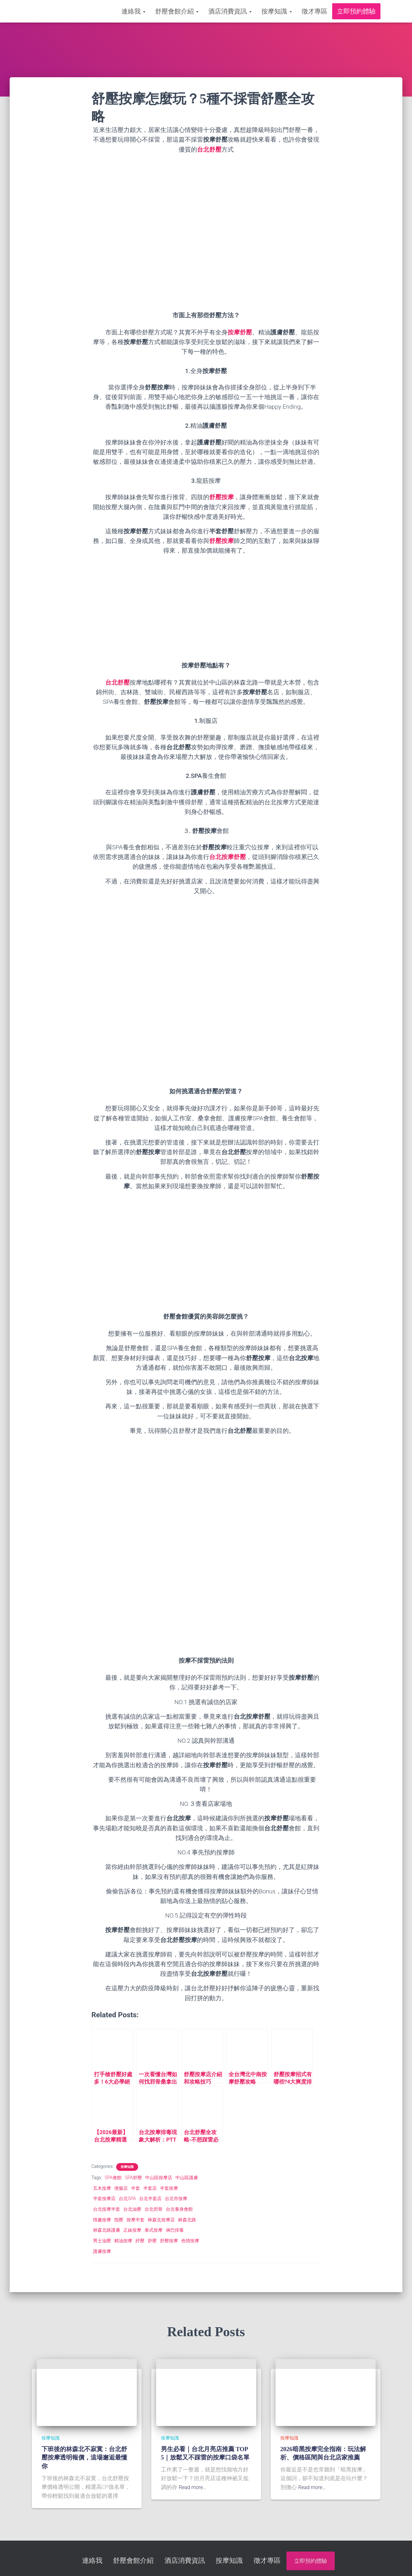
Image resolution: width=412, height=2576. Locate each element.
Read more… (194, 2487)
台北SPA (127, 2198)
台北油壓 (132, 2209)
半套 (135, 2188)
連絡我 (133, 11)
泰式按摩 (154, 2230)
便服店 (121, 2188)
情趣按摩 (102, 2219)
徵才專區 (314, 11)
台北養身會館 (179, 2209)
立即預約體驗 (356, 11)
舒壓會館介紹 (177, 11)
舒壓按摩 (169, 2240)
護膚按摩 (102, 2251)
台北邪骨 (154, 2209)
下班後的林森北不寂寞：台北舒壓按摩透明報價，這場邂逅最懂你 (84, 2457)
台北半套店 (150, 2198)
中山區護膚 (186, 2177)
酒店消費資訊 (230, 11)
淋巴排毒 (175, 2230)
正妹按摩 (132, 2230)
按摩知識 (276, 11)
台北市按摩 (176, 2198)
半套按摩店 (104, 2198)
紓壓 (140, 2240)
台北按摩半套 (106, 2209)
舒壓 (152, 2240)
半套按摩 (169, 2188)
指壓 (118, 2219)
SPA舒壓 (133, 2177)
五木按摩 (102, 2188)
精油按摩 (123, 2240)
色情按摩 (190, 2240)
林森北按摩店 (161, 2219)
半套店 (150, 2188)
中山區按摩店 (158, 2177)
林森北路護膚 (106, 2230)
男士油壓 (102, 2240)
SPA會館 (113, 2177)
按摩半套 (135, 2219)
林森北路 (187, 2219)
